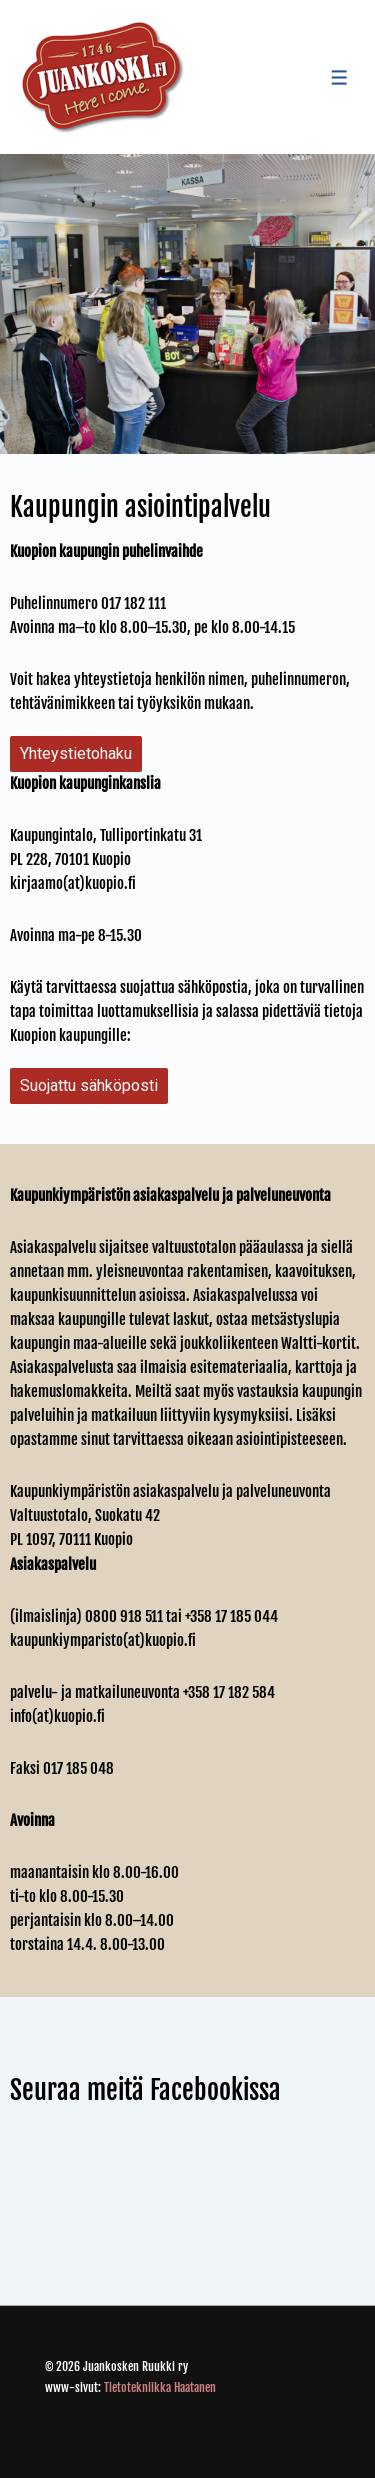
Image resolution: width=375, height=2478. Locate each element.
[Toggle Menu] (339, 77)
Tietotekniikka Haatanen (160, 2387)
